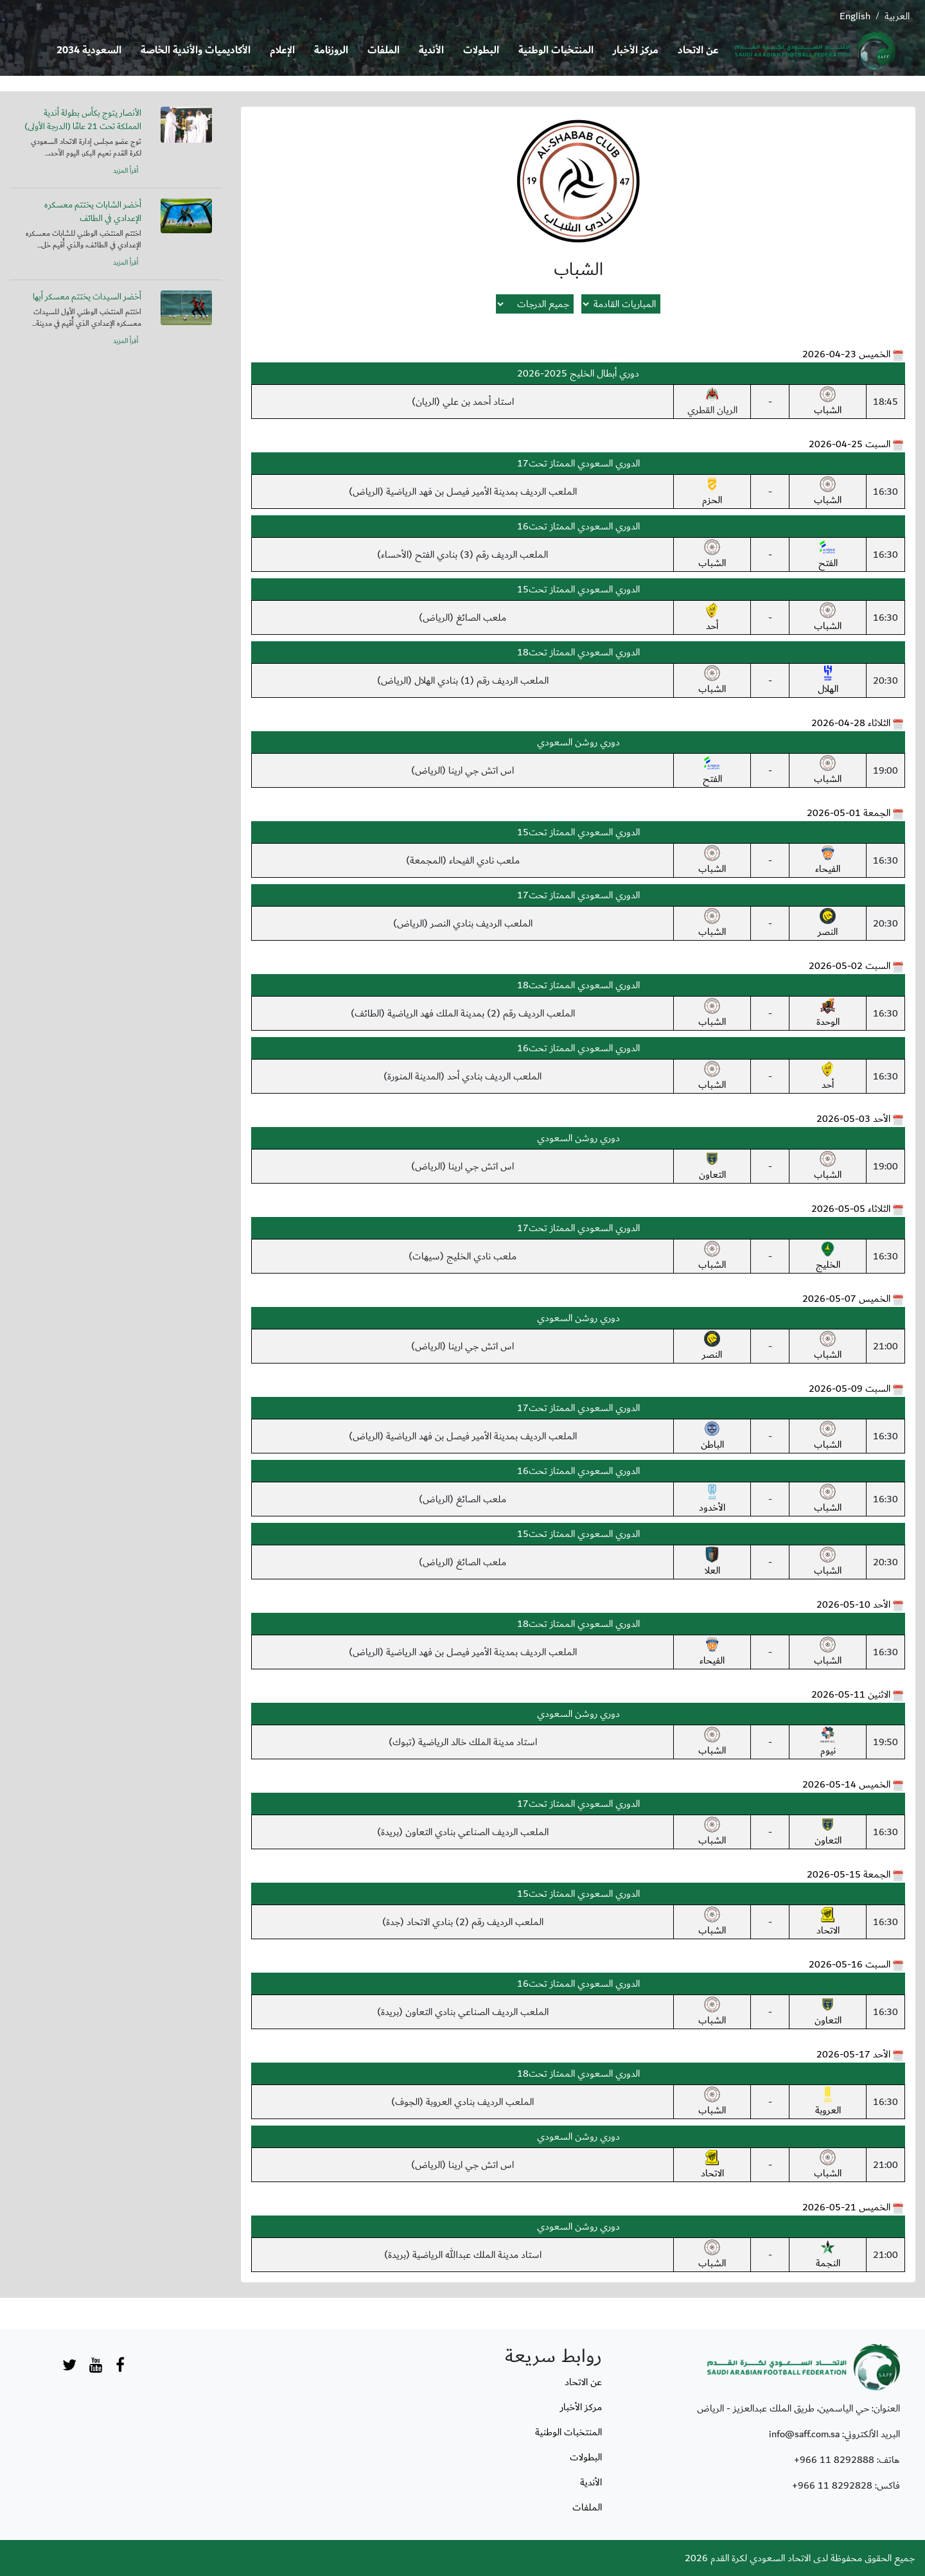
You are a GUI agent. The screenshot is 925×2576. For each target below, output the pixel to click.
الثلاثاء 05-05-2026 (850, 1208)
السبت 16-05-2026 (849, 1964)
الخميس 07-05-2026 (846, 1298)
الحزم (712, 492)
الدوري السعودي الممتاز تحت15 (578, 589)
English (855, 16)
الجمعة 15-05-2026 (848, 1874)
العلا (712, 1563)
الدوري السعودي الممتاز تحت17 (578, 463)
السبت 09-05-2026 (849, 1388)
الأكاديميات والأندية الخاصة (196, 50)
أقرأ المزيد (125, 171)
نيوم (828, 1743)
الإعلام (282, 50)
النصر (828, 924)
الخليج (828, 1257)
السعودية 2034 (89, 50)
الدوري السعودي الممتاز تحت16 (578, 526)
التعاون (712, 1167)
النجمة (828, 2255)
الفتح (828, 555)
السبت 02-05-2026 (849, 965)
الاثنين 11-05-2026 (850, 1694)
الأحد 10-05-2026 (853, 1604)
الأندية (431, 50)
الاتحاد (828, 1922)
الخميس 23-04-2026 (846, 354)
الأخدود (712, 1500)
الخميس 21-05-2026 (846, 2207)
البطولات (481, 50)
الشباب (827, 402)
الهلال (828, 681)
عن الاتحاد (698, 50)
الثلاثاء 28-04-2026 (850, 723)
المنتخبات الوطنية (556, 50)
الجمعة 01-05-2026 (848, 812)
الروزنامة (331, 50)
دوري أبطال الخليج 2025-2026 (578, 373)
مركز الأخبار (635, 50)
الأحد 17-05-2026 (853, 2054)
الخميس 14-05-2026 (846, 1784)
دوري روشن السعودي (578, 742)
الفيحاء (827, 861)
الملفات (383, 50)
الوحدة (828, 1014)
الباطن (712, 1437)
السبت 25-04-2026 (849, 444)
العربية (897, 16)
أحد (712, 618)
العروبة (828, 2102)
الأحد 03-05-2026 (853, 1118)
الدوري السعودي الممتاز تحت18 (578, 652)
